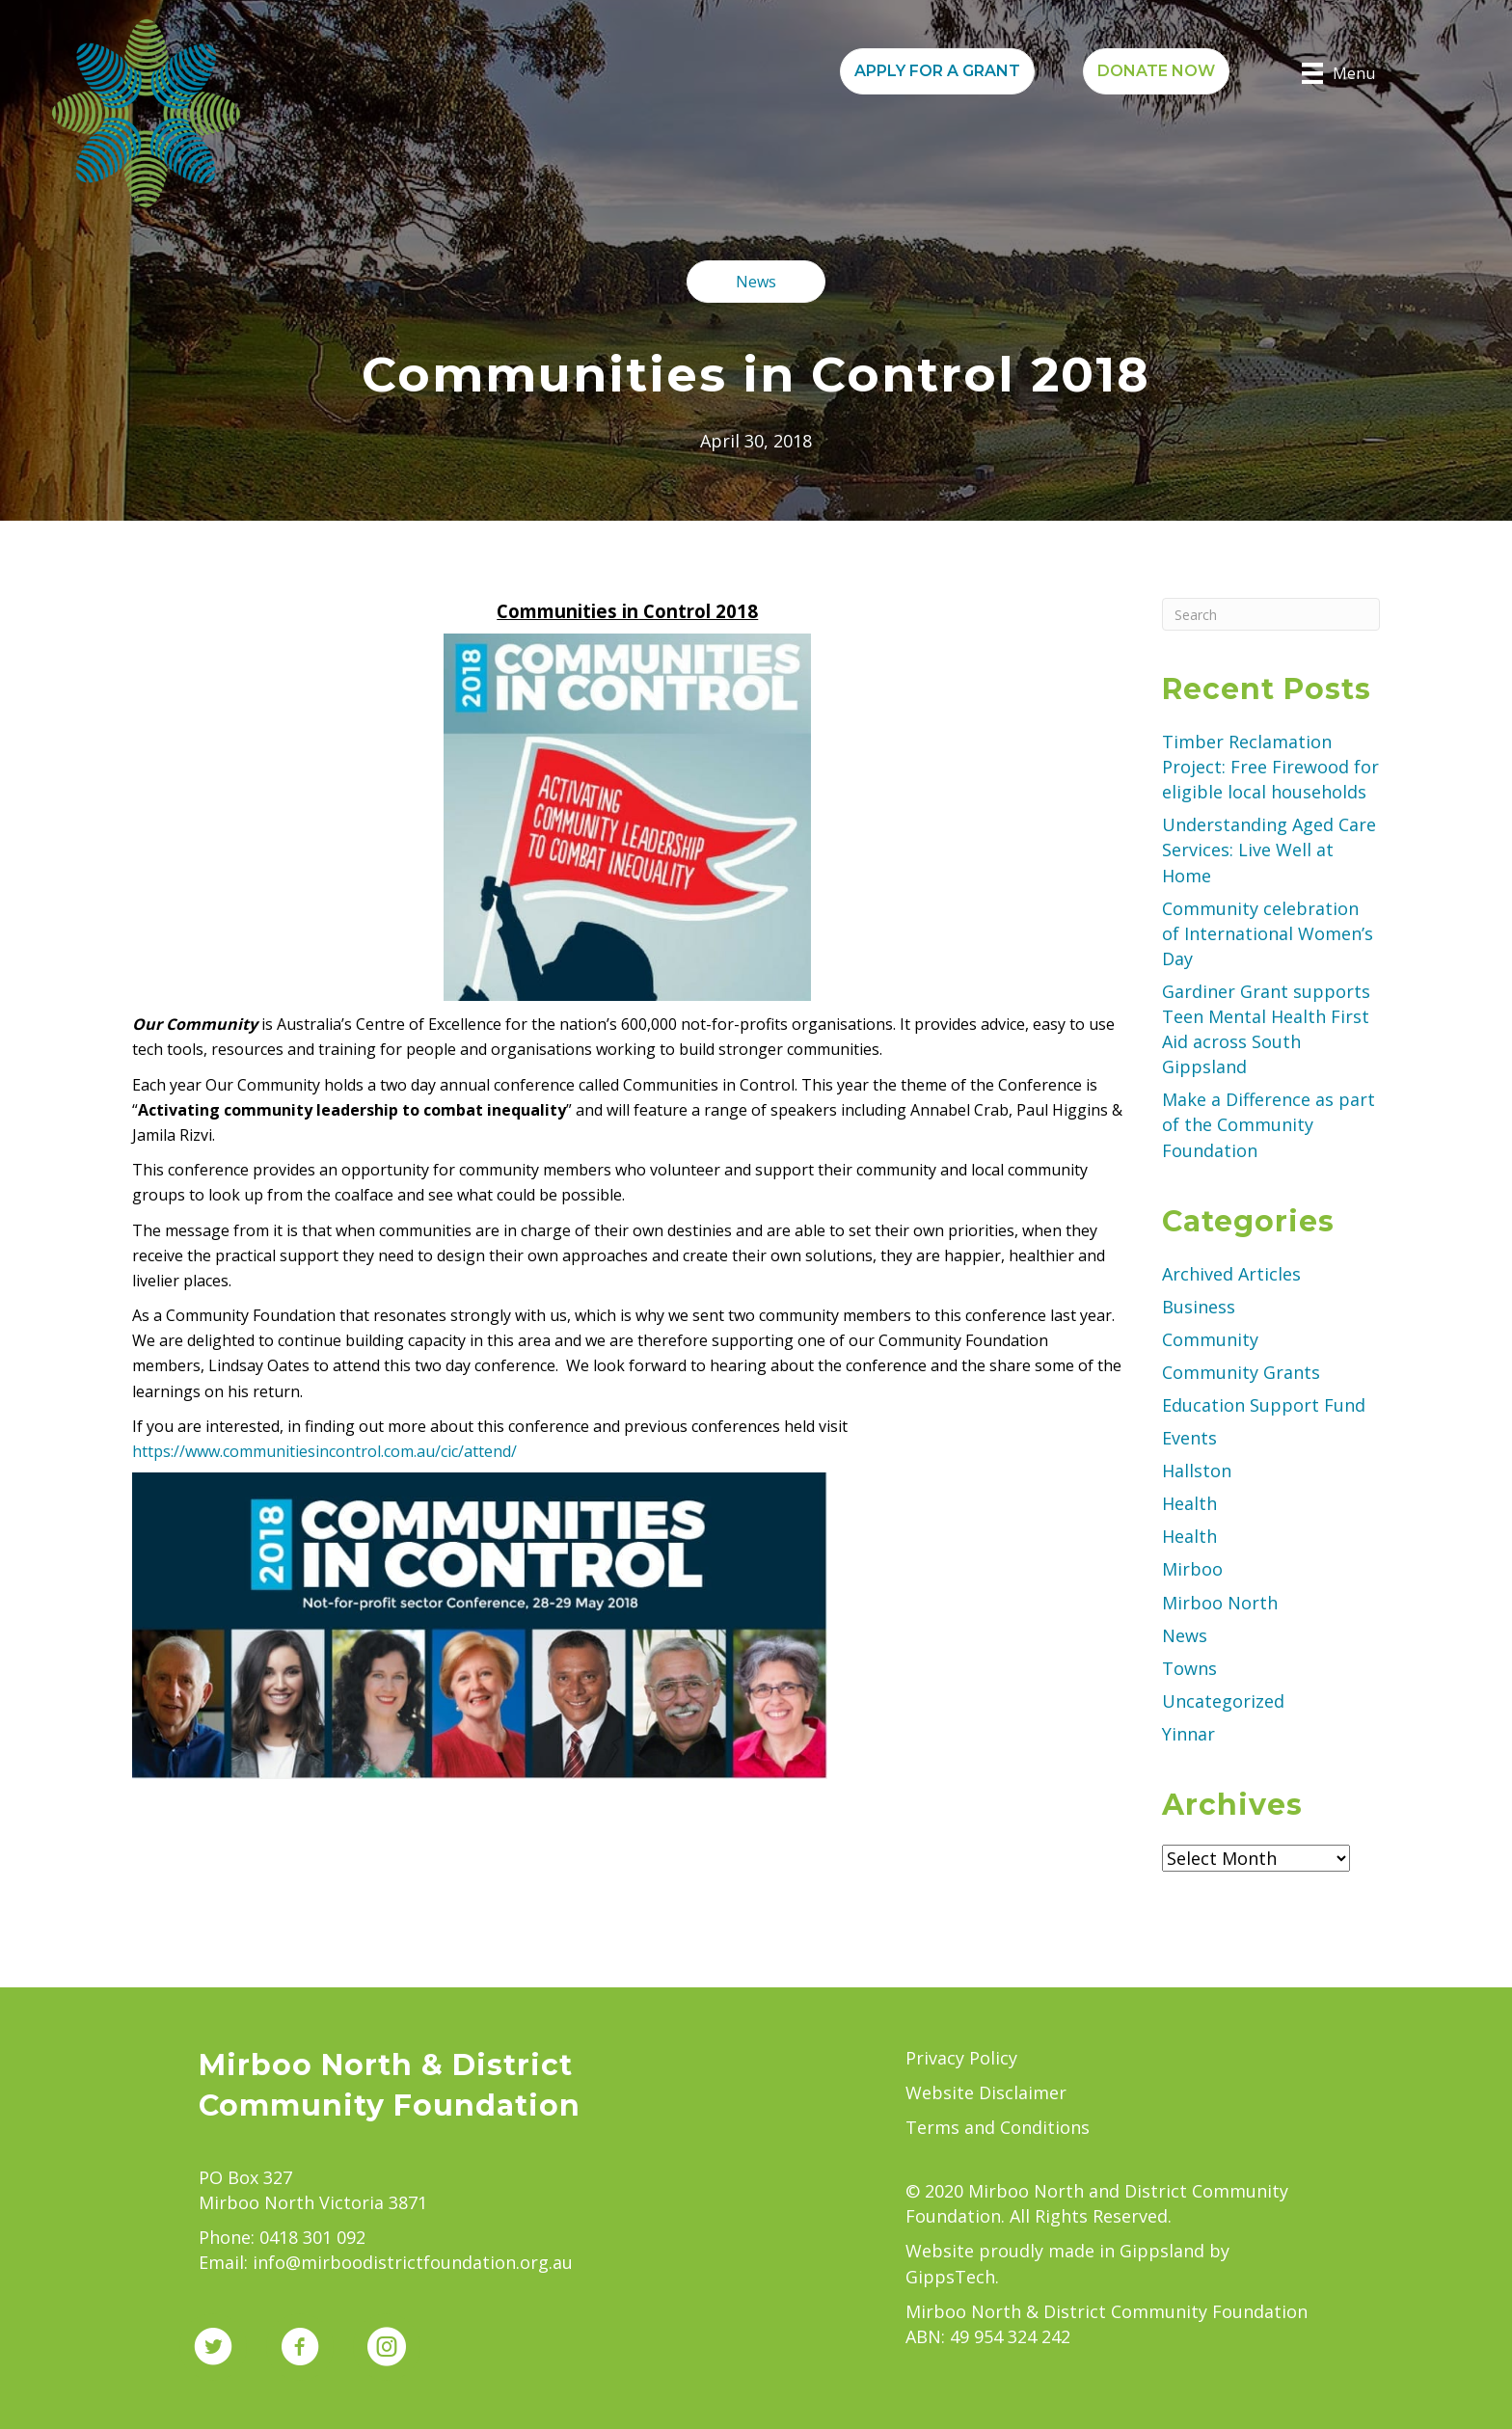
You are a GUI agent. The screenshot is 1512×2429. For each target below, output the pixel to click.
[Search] (1271, 614)
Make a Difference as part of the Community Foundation (1268, 1124)
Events (1189, 1437)
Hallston (1196, 1470)
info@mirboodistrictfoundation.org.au (413, 2262)
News (1184, 1635)
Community (1210, 1339)
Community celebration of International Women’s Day (1267, 933)
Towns (1189, 1668)
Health (1189, 1503)
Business (1198, 1306)
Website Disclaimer (985, 2092)
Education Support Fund (1263, 1405)
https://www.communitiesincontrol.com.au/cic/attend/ (324, 1451)
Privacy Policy (961, 2057)
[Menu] (1338, 73)
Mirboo (1192, 1568)
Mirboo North (1220, 1602)
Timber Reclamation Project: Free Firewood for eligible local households (1270, 766)
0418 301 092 (312, 2237)
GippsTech (950, 2276)
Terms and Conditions (997, 2127)
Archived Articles (1231, 1273)
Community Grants (1241, 1372)
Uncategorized (1223, 1701)
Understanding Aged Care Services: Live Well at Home (1269, 849)
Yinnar (1188, 1733)
